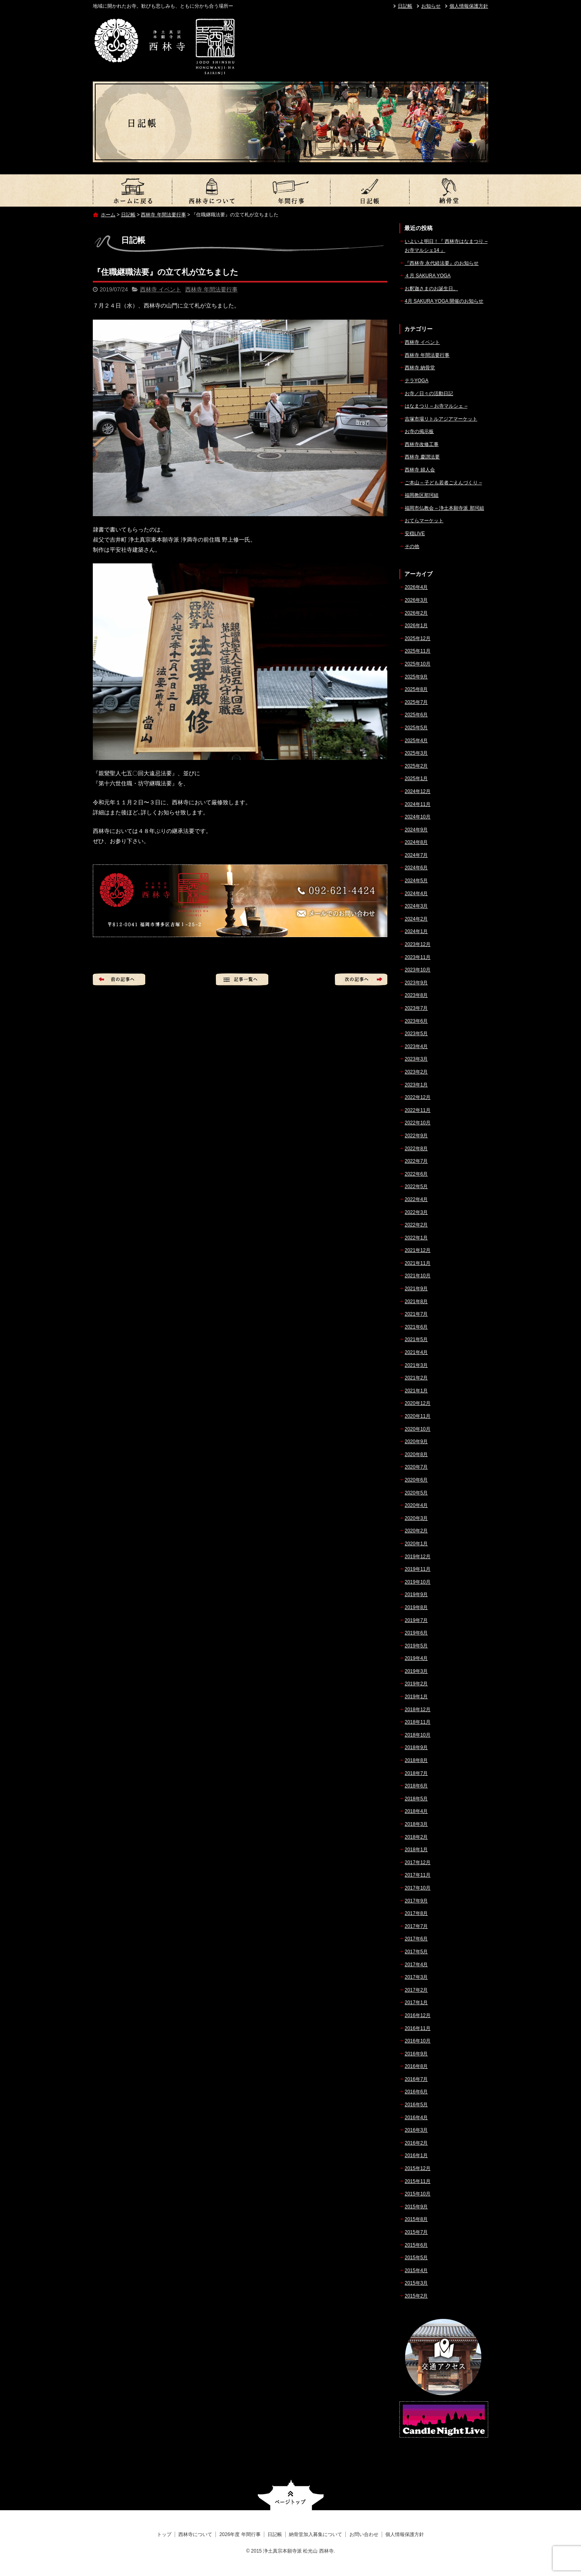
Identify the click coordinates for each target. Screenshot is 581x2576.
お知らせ (431, 6)
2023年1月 (416, 1085)
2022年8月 (416, 1148)
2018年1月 (416, 1849)
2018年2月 (416, 1837)
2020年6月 (416, 1480)
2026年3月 (416, 600)
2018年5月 (416, 1799)
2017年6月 (416, 1939)
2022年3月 (416, 1212)
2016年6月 (416, 2092)
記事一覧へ (242, 979)
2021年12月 (418, 1250)
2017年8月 (416, 1913)
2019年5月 (416, 1646)
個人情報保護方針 (468, 6)
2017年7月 (416, 1926)
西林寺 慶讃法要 (422, 457)
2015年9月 (416, 2207)
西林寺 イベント (160, 289)
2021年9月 (416, 1288)
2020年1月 (416, 1543)
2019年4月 (416, 1658)
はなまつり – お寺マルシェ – (436, 406)
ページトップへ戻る (291, 2495)
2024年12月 (418, 791)
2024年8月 (416, 842)
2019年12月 (418, 1556)
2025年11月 (418, 651)
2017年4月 (416, 1964)
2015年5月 (416, 2257)
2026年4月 (416, 587)
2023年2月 (416, 1072)
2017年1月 (416, 2002)
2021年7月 (416, 1314)
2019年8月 (416, 1607)
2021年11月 (418, 1263)
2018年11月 (418, 1722)
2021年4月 (416, 1352)
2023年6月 (416, 1021)
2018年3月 (416, 1824)
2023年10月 (418, 970)
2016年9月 (416, 2054)
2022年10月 (418, 1123)
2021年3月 (416, 1365)
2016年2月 (416, 2143)
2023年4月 (416, 1046)
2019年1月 (416, 1696)
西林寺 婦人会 (420, 470)
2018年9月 (416, 1747)
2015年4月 (416, 2270)
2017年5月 (416, 1951)
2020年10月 (418, 1429)
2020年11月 (418, 1416)
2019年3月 (416, 1671)
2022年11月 (418, 1110)
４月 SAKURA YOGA (428, 275)
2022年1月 (416, 1238)
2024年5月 (416, 880)
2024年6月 (416, 868)
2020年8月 (416, 1454)
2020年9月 (416, 1441)
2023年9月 (416, 983)
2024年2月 (416, 919)
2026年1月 (416, 625)
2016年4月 (416, 2117)
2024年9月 (416, 830)
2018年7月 (416, 1773)
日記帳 (405, 6)
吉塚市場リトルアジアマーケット (441, 419)
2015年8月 (416, 2219)
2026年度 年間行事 (290, 190)
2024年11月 (418, 804)
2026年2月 (416, 613)
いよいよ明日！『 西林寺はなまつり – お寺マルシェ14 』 (446, 246)
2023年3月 (416, 1059)
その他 (412, 546)
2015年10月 (418, 2194)
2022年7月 (416, 1161)
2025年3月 (416, 753)
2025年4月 (416, 740)
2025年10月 (418, 664)
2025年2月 (416, 766)
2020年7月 (416, 1467)
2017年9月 (416, 1901)
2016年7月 (416, 2079)
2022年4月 (416, 1199)
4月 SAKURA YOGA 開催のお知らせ (444, 301)
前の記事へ (119, 979)
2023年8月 (416, 995)
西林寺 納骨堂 (420, 367)
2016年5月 (416, 2104)
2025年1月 (416, 778)
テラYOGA (416, 380)
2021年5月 (416, 1339)
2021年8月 (416, 1301)
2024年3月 (416, 906)
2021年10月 (418, 1276)
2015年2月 (416, 2296)
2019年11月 (418, 1569)
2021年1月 (416, 1391)
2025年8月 (416, 689)
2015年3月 (416, 2283)
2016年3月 (416, 2130)
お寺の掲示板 (419, 431)
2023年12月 (418, 944)
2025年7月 (416, 702)
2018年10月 (418, 1735)
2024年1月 (416, 931)
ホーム (108, 215)
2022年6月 (416, 1174)
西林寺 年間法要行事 (163, 215)
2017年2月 (416, 1990)
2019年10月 (418, 1582)
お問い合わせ (363, 2534)
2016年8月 (416, 2066)
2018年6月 (416, 1786)
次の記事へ (361, 979)
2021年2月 (416, 1378)
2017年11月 (418, 1875)
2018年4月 (416, 1811)
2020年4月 (416, 1505)
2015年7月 (416, 2232)
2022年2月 (416, 1225)
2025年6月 (416, 715)
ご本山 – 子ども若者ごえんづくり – (443, 482)
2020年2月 (416, 1531)
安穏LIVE (415, 533)
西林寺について (211, 190)
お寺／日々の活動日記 (429, 393)
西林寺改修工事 (422, 444)
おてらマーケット (424, 520)
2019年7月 (416, 1620)
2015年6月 (416, 2245)
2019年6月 (416, 1633)
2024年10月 (418, 817)
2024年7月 (416, 855)
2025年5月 (416, 727)
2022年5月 (416, 1186)
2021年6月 (416, 1327)
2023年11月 (418, 957)
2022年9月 (416, 1135)
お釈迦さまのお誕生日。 (431, 288)
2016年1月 (416, 2155)
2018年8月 (416, 1760)
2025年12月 (418, 638)
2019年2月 (416, 1684)
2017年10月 (418, 1888)
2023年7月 (416, 1008)
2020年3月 (416, 1518)
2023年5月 (416, 1033)
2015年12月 (418, 2168)
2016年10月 (418, 2041)
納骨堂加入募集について (448, 190)
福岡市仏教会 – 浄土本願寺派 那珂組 (444, 508)
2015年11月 (418, 2181)
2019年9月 (416, 1594)
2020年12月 (418, 1403)
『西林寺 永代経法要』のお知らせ (442, 263)
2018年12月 (418, 1709)
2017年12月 (418, 1862)
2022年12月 (418, 1097)
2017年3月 (416, 1977)
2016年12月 (418, 2015)
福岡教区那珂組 (422, 495)
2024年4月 (416, 893)
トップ (132, 190)
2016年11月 (418, 2028)
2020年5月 (416, 1493)
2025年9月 (416, 677)
